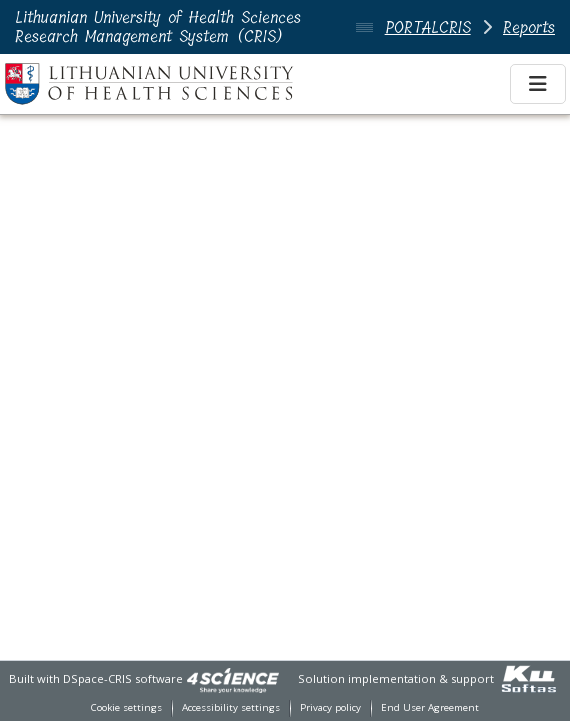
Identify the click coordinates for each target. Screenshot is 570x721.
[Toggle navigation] (538, 84)
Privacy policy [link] (330, 707)
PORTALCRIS (428, 27)
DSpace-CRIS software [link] (123, 678)
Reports (529, 27)
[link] (233, 678)
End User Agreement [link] (430, 707)
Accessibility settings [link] (231, 707)
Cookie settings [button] (126, 707)
